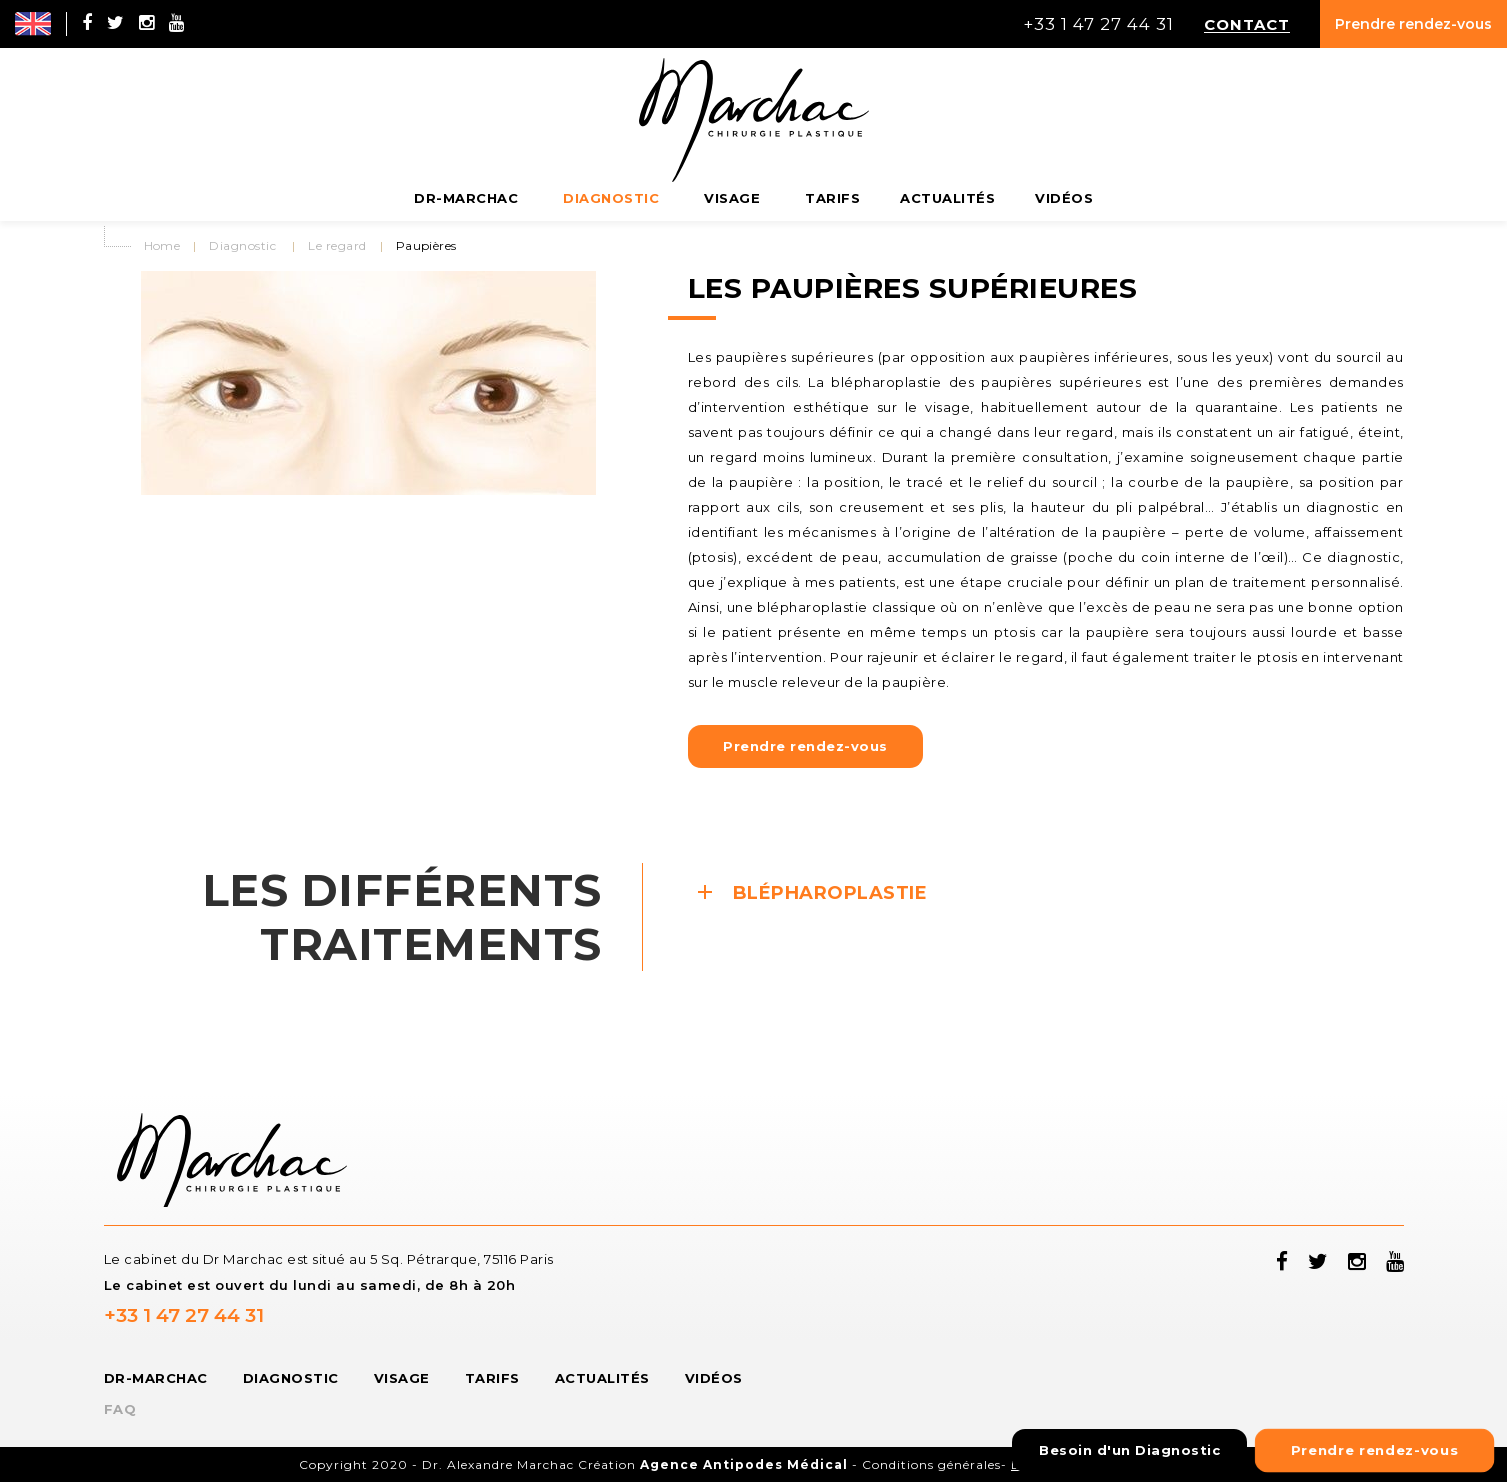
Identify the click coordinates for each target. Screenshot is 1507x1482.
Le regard (337, 245)
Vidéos (714, 1378)
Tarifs (492, 1378)
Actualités (602, 1378)
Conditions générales (931, 1464)
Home (162, 245)
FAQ (120, 1409)
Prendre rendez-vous (1413, 24)
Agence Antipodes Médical (744, 1464)
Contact (1247, 24)
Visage (402, 1378)
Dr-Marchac (156, 1378)
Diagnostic (242, 245)
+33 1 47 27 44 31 (184, 1315)
